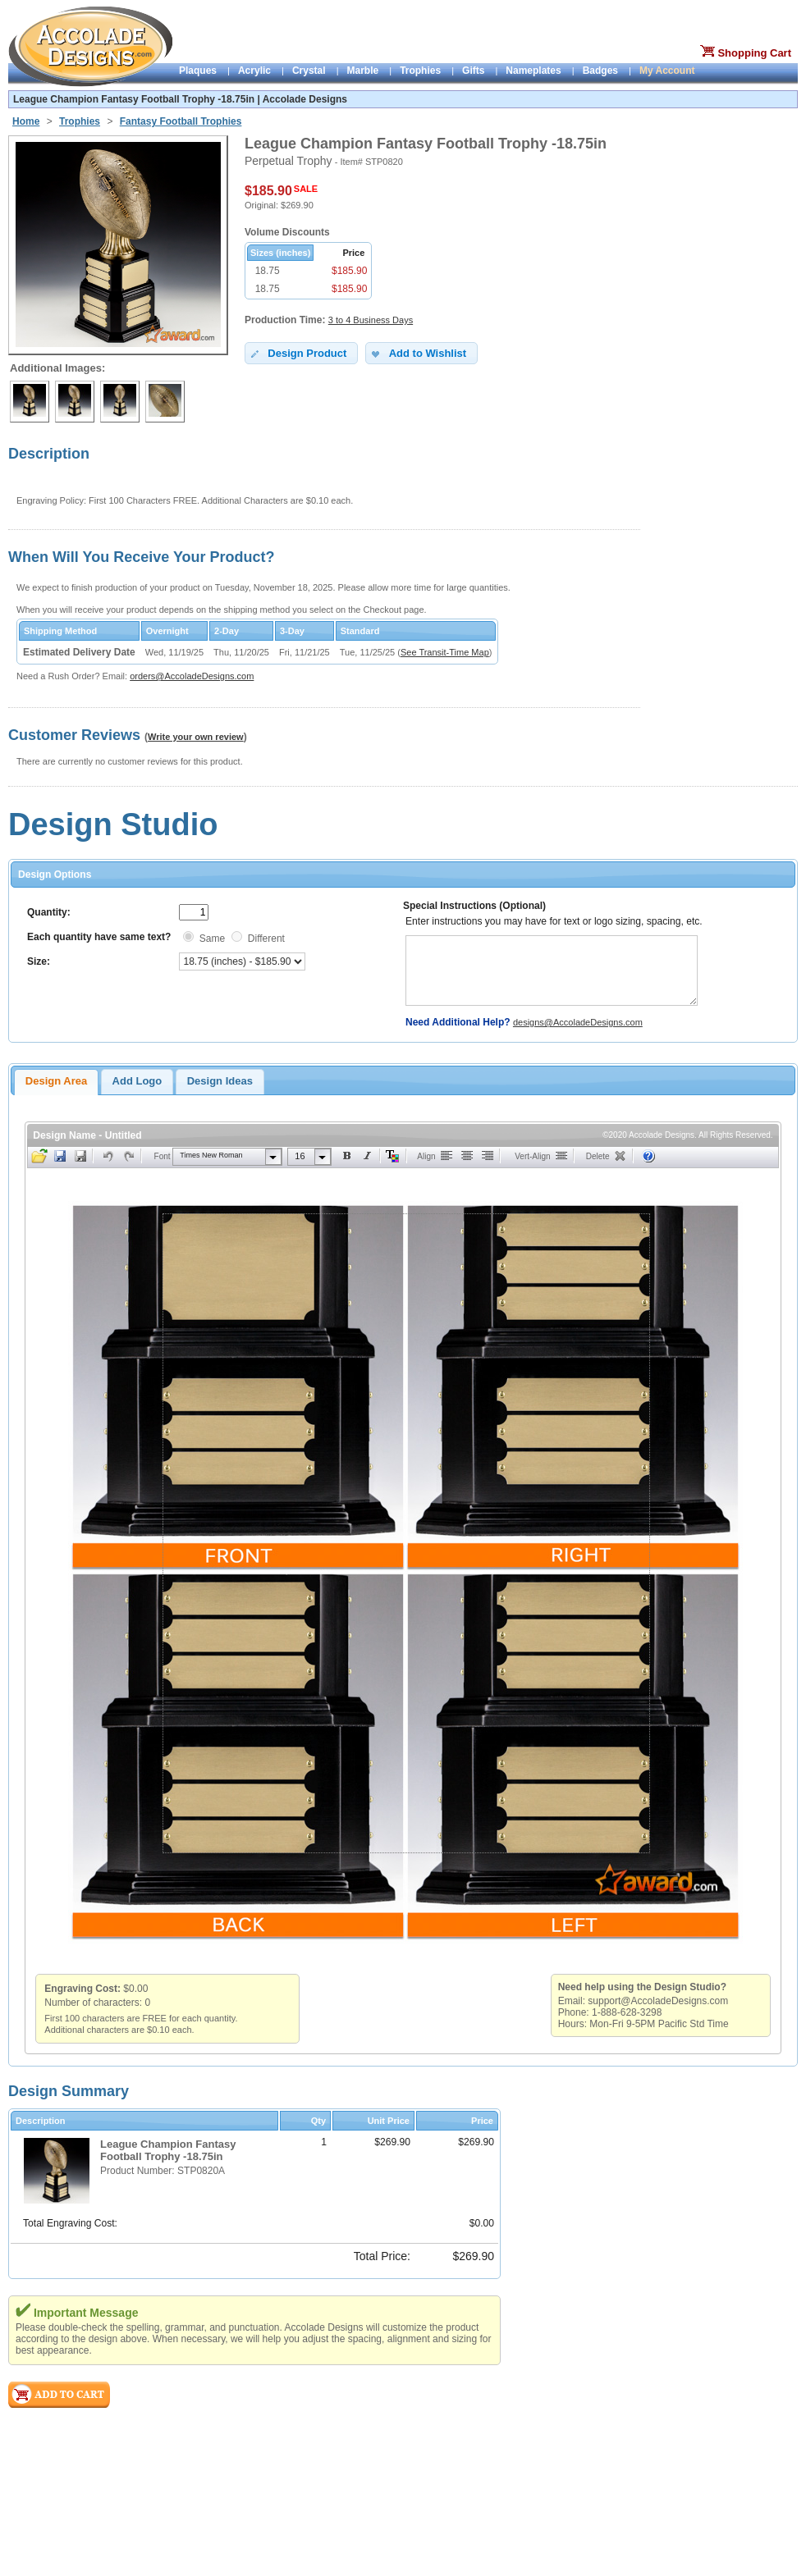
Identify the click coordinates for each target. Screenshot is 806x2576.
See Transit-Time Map (445, 652)
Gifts (473, 70)
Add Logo (137, 1081)
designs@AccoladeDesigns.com (578, 1022)
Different (266, 938)
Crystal (309, 70)
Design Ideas (220, 1081)
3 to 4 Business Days (370, 320)
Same (212, 938)
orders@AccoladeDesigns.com (192, 676)
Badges (600, 70)
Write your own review (196, 737)
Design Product (297, 353)
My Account (667, 70)
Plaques (198, 70)
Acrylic (254, 70)
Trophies (420, 70)
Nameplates (533, 70)
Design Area (56, 1081)
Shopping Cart (754, 53)
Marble (363, 70)
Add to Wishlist (417, 353)
